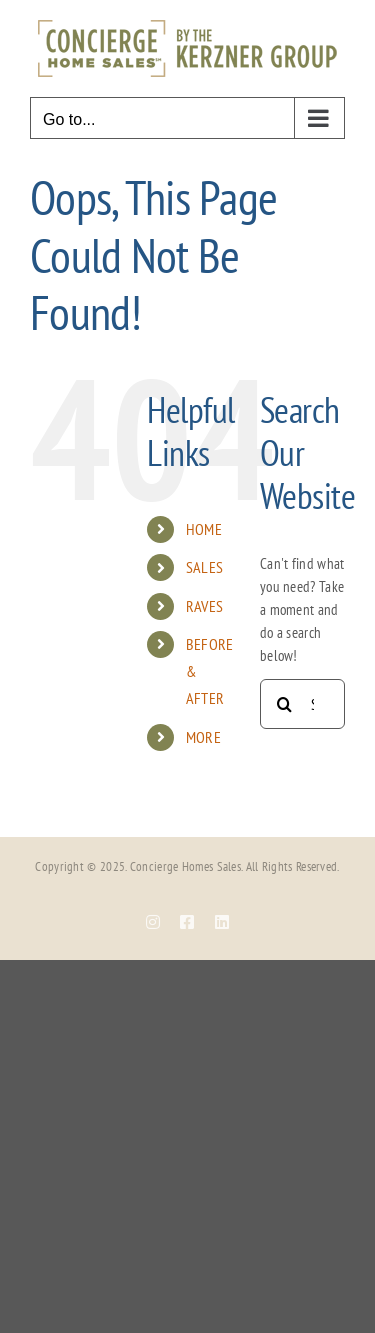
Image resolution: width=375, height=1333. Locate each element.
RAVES (205, 606)
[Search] (285, 704)
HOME (204, 529)
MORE (203, 737)
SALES (205, 567)
